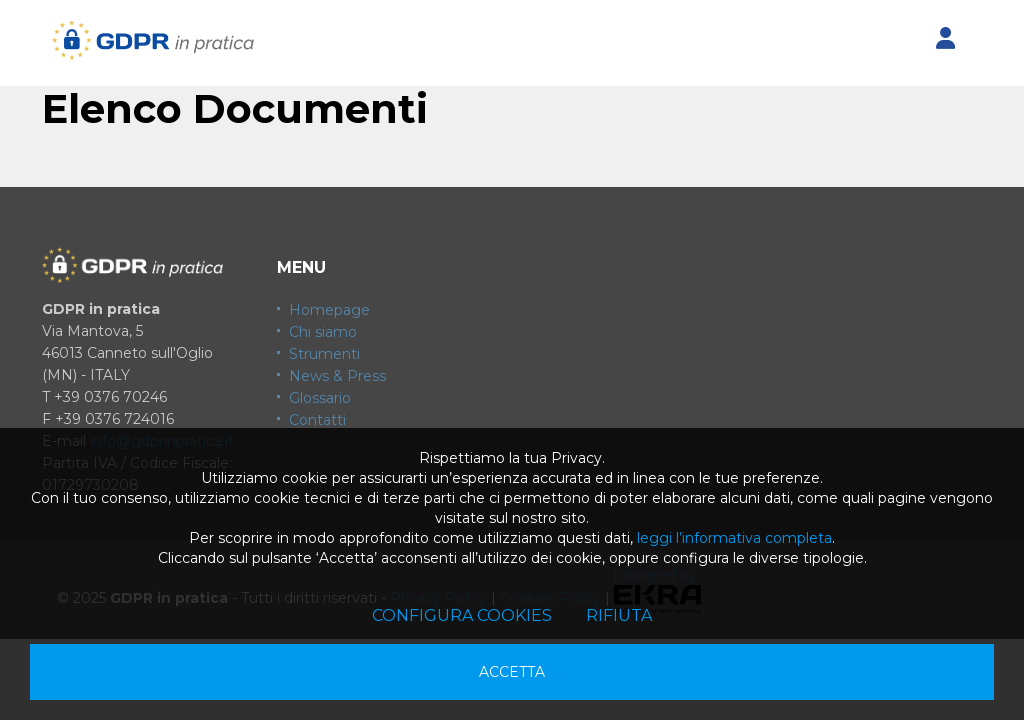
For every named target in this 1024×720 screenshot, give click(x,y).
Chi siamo (323, 332)
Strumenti (324, 354)
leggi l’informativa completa (734, 538)
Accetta (512, 672)
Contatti (317, 420)
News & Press (337, 376)
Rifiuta (619, 615)
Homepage (329, 310)
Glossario (320, 398)
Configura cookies (462, 615)
